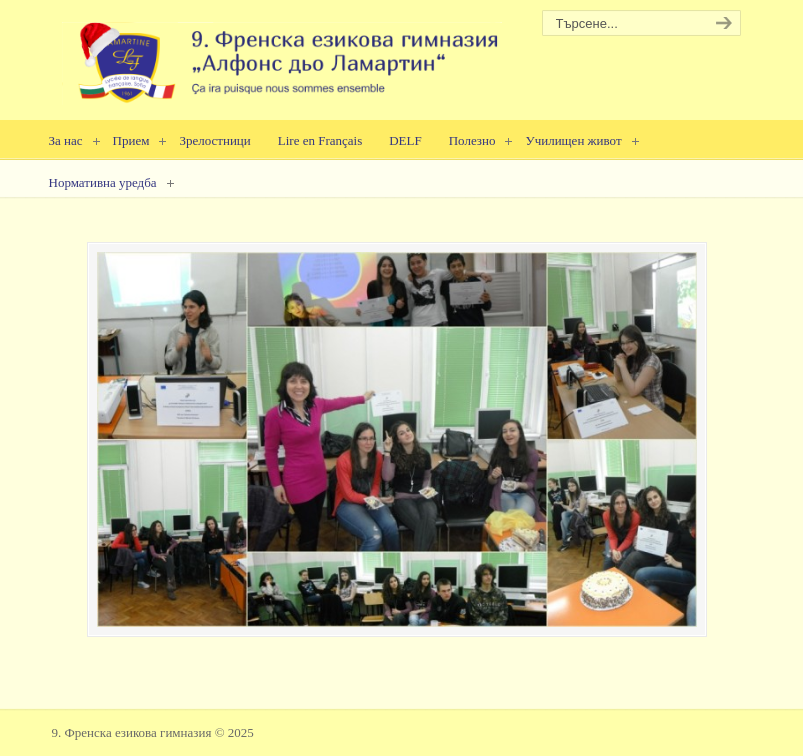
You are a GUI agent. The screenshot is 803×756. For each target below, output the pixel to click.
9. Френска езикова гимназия (282, 55)
